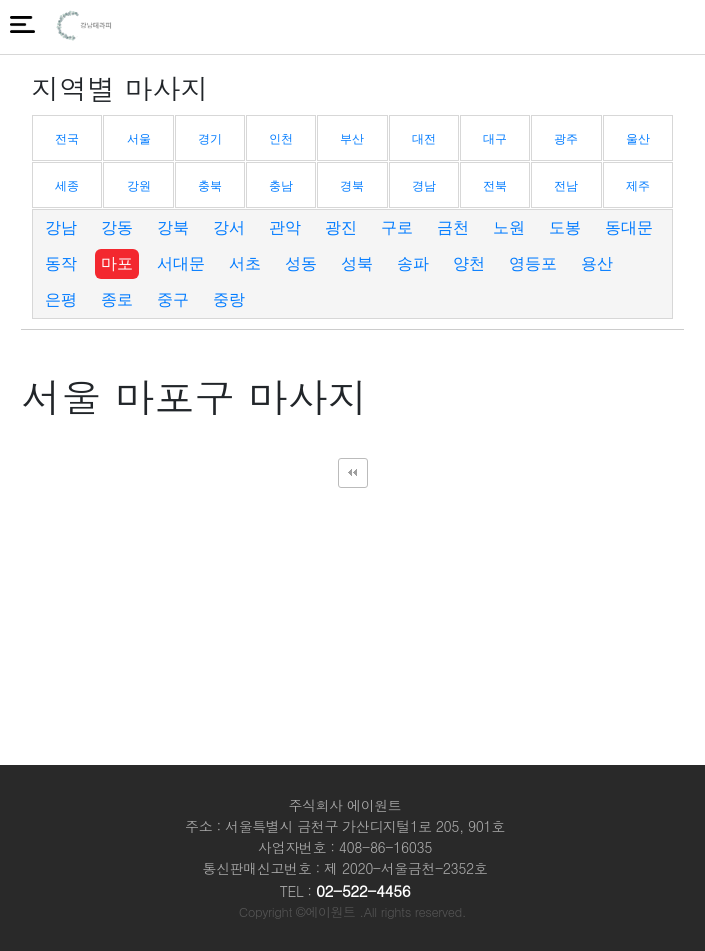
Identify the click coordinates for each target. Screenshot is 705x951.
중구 (173, 299)
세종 (67, 186)
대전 (424, 139)
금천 (453, 227)
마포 (117, 263)
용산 (597, 263)
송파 (413, 263)
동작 (61, 263)
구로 (397, 227)
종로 (117, 299)
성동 (301, 263)
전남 (566, 186)
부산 (352, 139)
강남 (61, 227)
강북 (173, 227)
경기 (210, 139)
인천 (281, 139)
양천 (469, 263)
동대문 (629, 227)
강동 (117, 227)
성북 (357, 263)
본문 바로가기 (0, 0)
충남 (281, 186)
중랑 (229, 299)
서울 (139, 139)
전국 (67, 139)
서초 (245, 263)
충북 (210, 186)
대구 (495, 139)
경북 (352, 186)
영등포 (533, 263)
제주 (638, 186)
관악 (285, 227)
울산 (638, 139)
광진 (341, 227)
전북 (495, 186)
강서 (229, 227)
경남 (424, 186)
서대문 (181, 263)
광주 (566, 139)
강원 (139, 186)
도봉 (565, 227)
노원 (509, 227)
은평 (61, 299)
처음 (353, 473)
